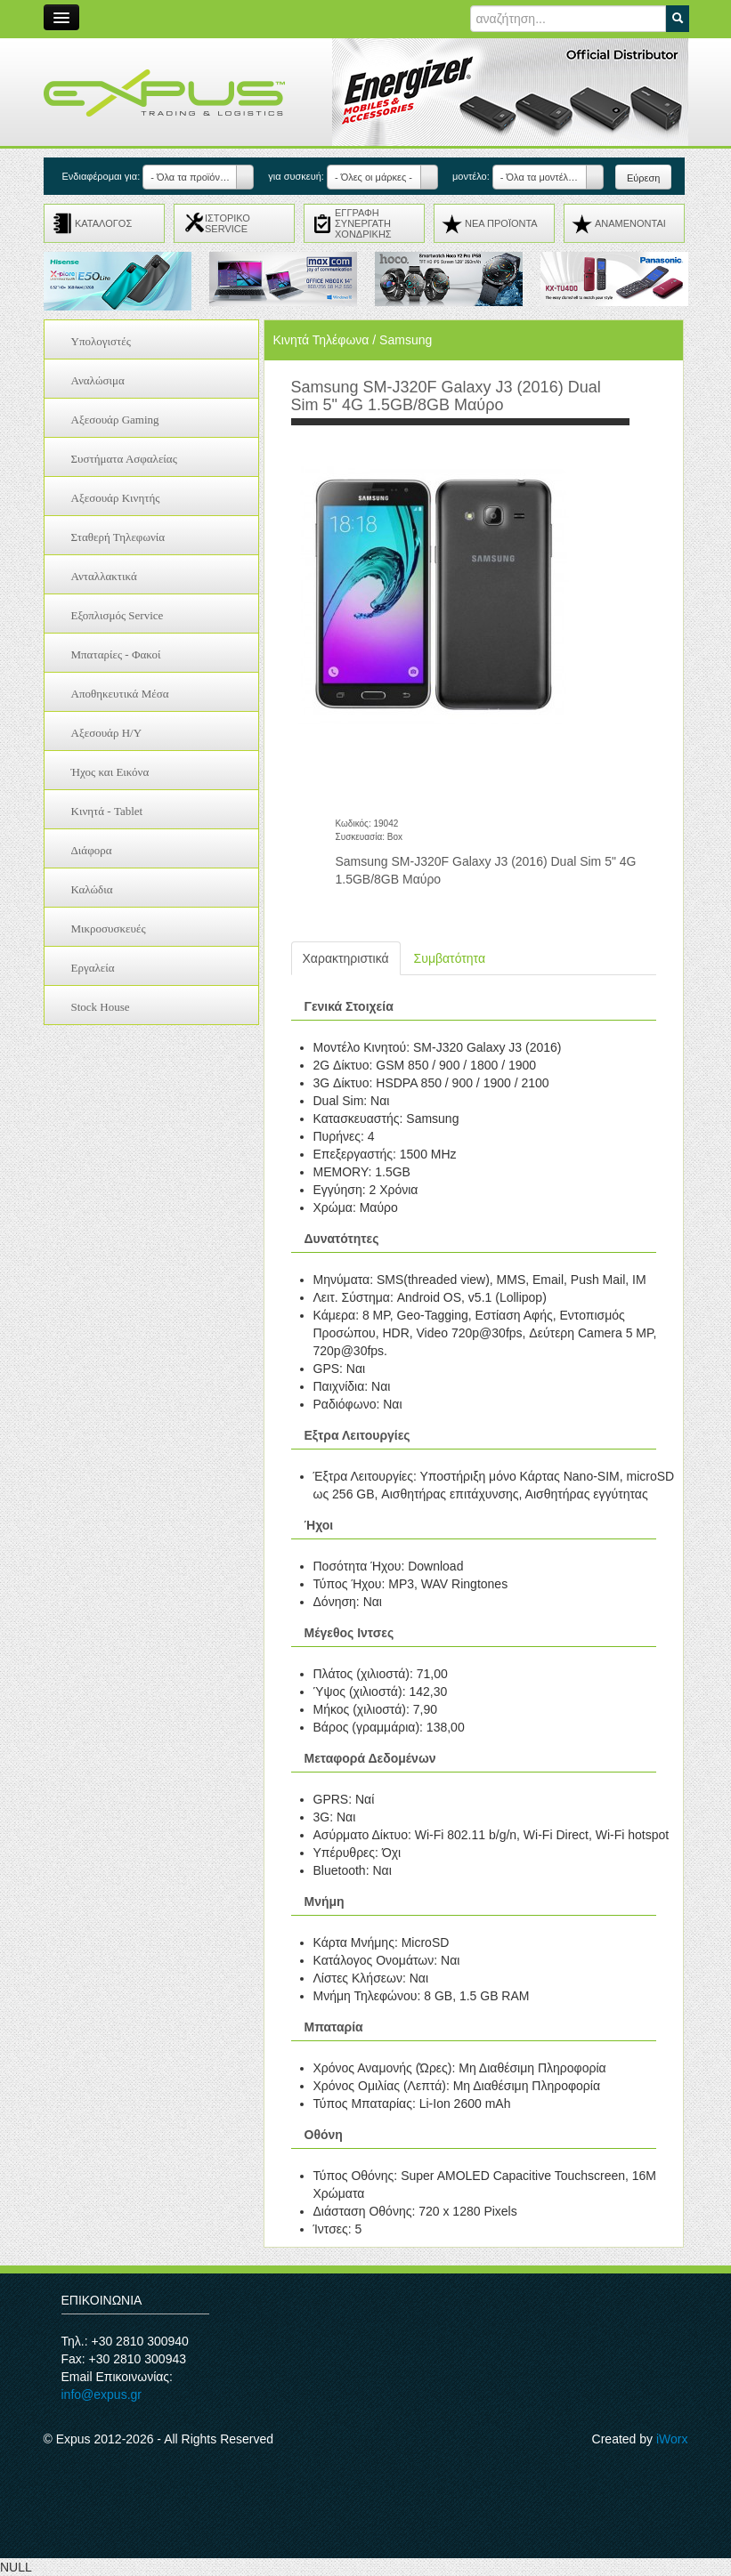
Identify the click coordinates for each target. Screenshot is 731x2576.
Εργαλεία (93, 967)
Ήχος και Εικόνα (110, 772)
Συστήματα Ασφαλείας (124, 458)
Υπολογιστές (101, 341)
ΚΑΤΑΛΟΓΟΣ (103, 223)
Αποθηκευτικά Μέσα (120, 693)
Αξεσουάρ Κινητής (115, 498)
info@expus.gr (101, 2394)
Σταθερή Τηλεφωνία (118, 537)
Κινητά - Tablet (107, 811)
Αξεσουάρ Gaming (115, 419)
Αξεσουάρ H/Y (106, 732)
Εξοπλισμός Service (117, 615)
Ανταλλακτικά (104, 576)
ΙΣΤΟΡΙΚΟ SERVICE (227, 223)
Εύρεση (643, 178)
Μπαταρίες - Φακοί (116, 654)
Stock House (100, 1006)
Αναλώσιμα (98, 380)
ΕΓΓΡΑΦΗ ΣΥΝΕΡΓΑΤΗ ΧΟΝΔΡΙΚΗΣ (363, 223)
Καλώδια (92, 889)
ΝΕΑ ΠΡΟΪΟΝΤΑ (501, 223)
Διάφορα (91, 850)
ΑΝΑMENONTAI (630, 223)
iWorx (672, 2439)
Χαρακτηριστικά (346, 958)
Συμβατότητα (449, 958)
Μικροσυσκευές (108, 928)
